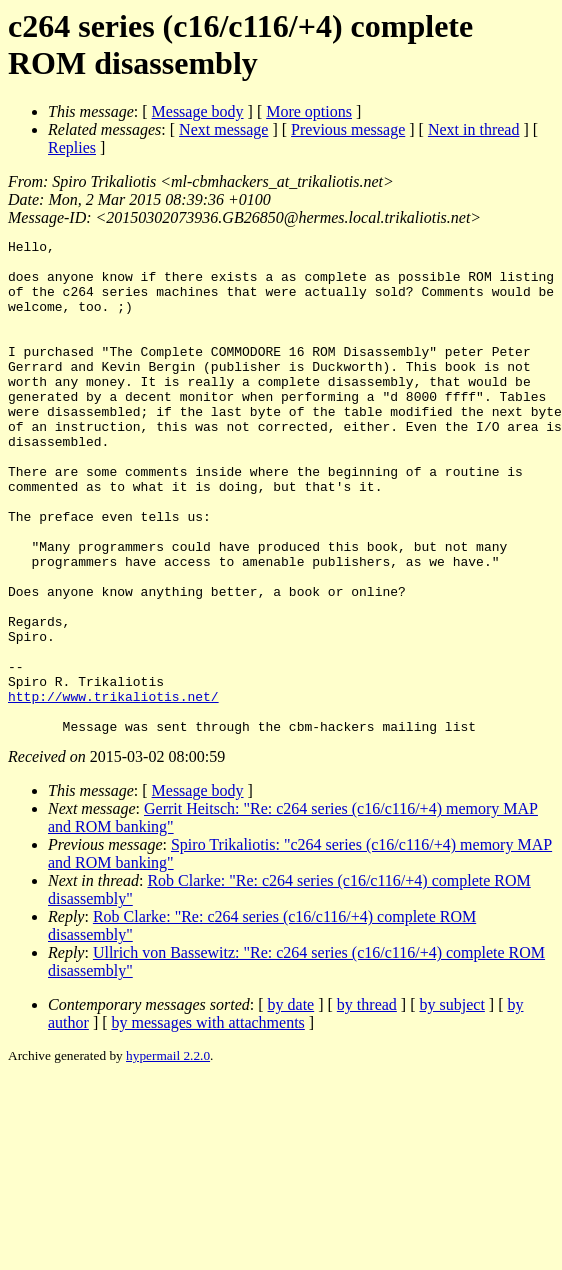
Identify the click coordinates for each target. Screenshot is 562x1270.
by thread (367, 1103)
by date (291, 1103)
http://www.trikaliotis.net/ (113, 789)
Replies (72, 147)
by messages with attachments (208, 1121)
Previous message (348, 129)
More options (309, 111)
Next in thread (474, 129)
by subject (452, 1103)
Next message (223, 129)
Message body (198, 111)
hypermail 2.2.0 (168, 1154)
